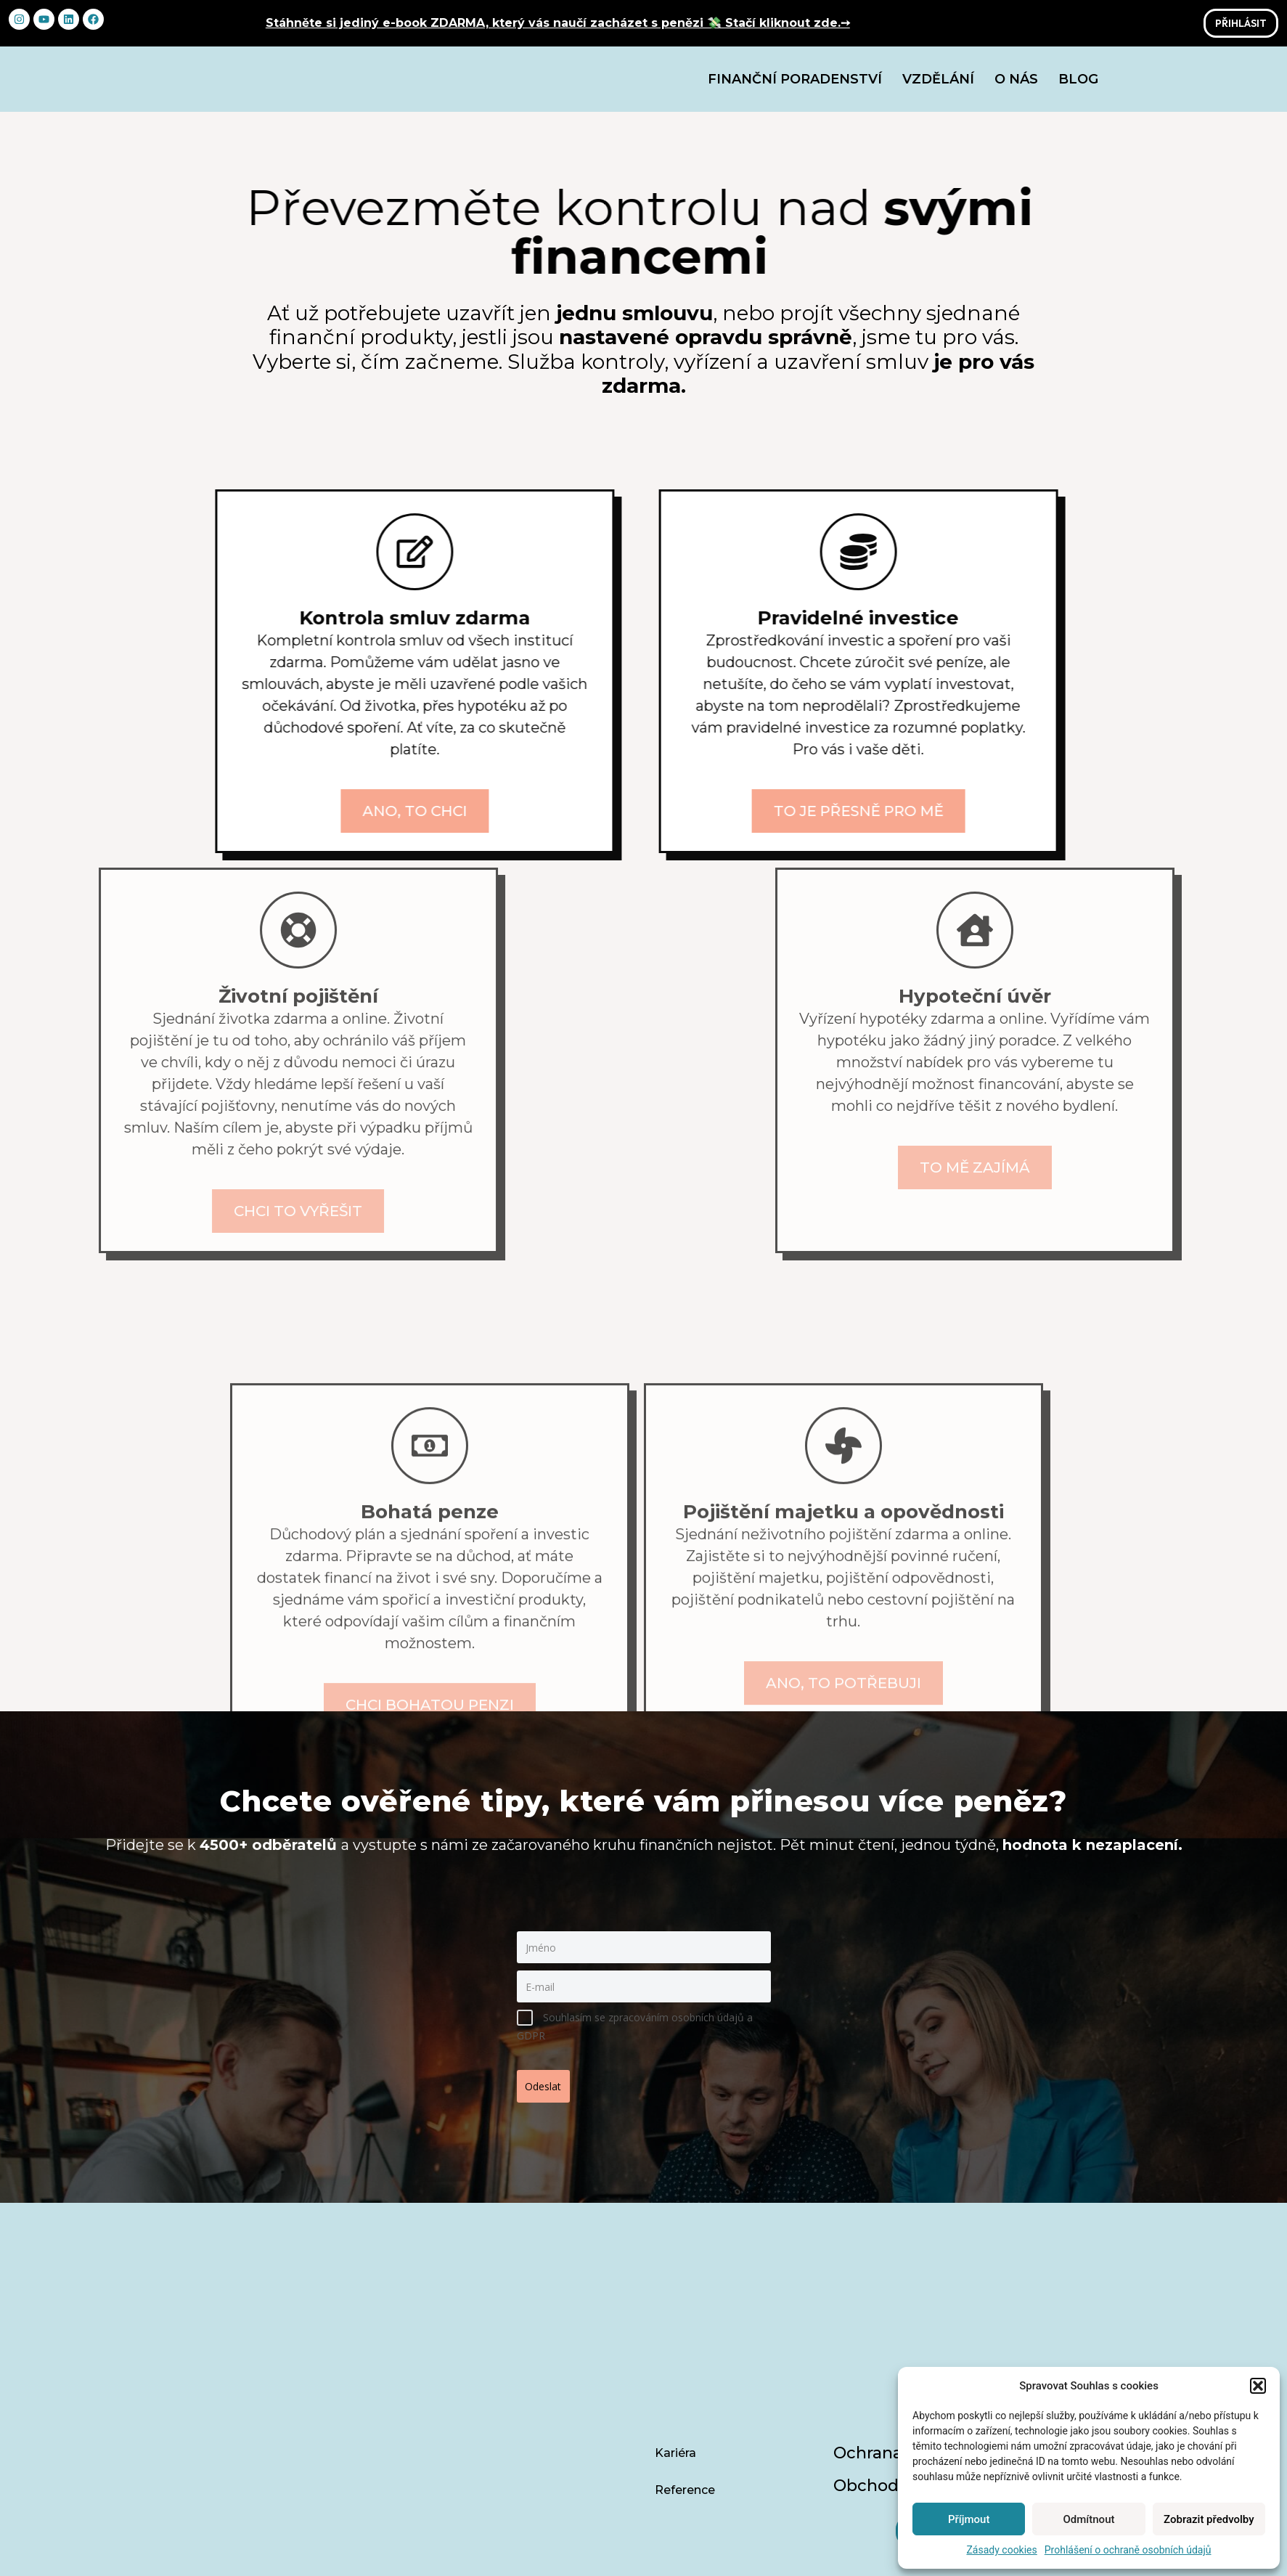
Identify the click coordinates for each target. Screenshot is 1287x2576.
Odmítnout (1089, 2519)
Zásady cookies (1001, 2550)
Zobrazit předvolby (1209, 2519)
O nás (1016, 84)
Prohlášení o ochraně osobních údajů (1128, 2550)
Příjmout (968, 2519)
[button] (1258, 2386)
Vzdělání (938, 84)
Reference (685, 2380)
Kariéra (675, 2343)
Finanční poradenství (795, 84)
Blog (1078, 84)
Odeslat (549, 2091)
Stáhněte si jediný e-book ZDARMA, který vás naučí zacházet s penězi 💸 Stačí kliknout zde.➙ (558, 23)
